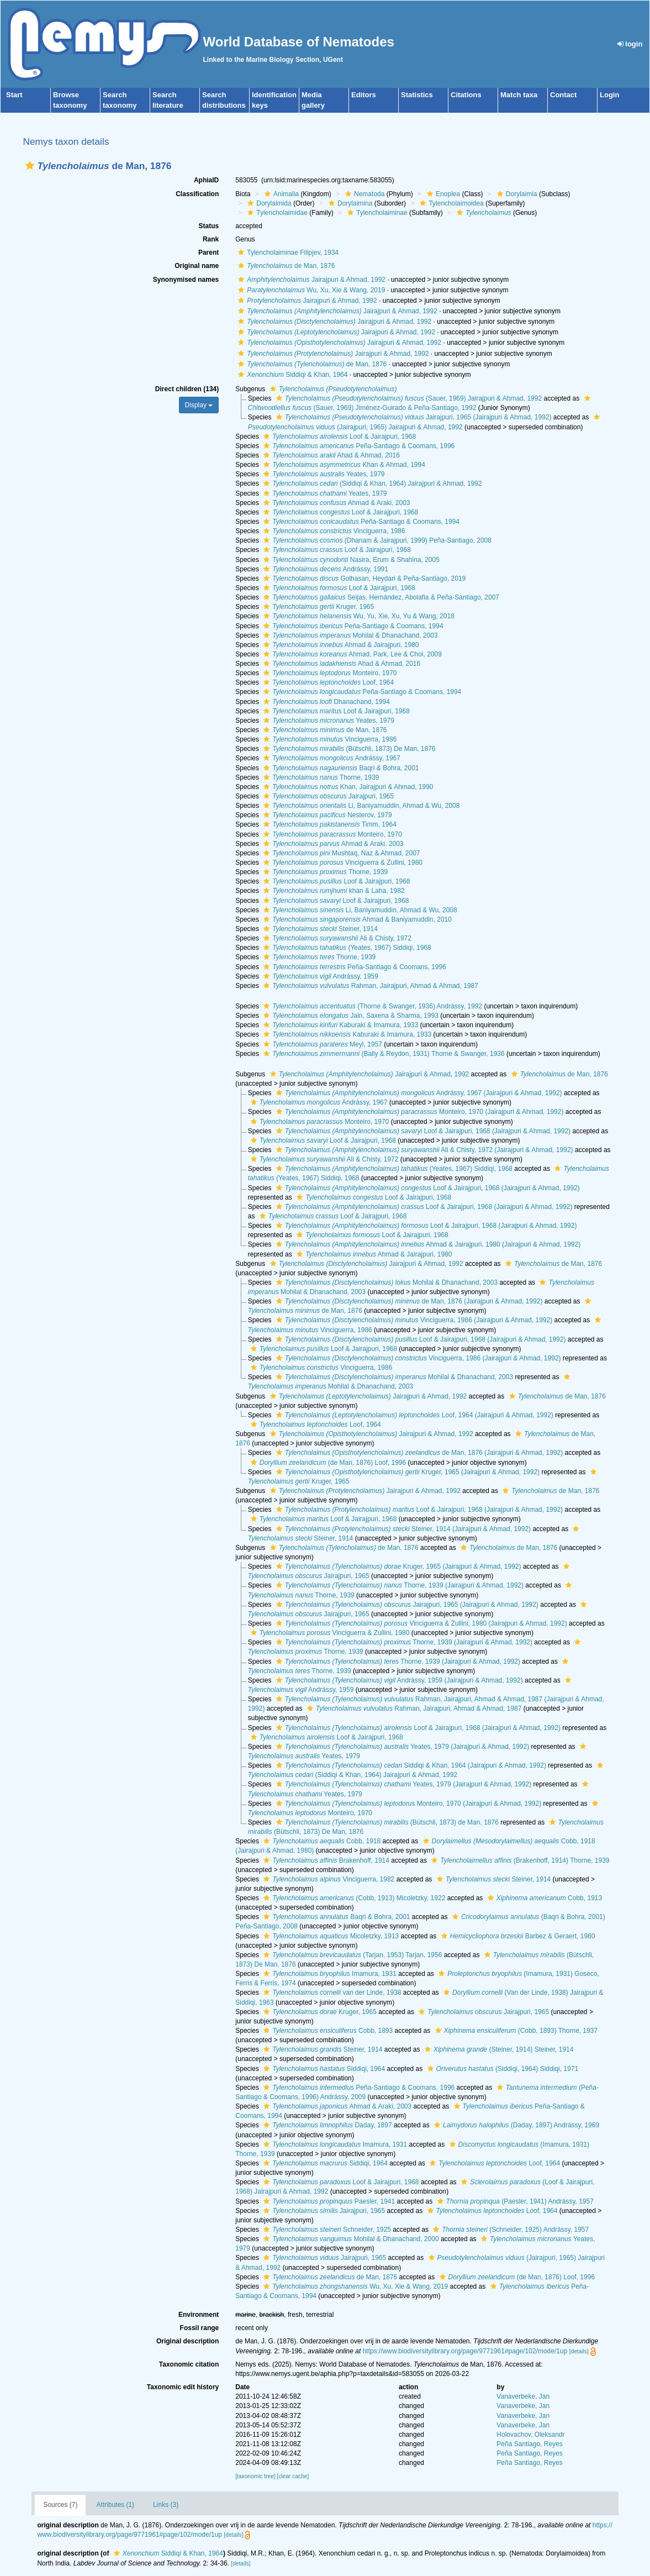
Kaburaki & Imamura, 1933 (339, 1025)
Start (14, 95)
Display (199, 405)
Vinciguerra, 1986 (333, 531)
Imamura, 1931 (329, 1974)
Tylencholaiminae (376, 213)
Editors (363, 95)
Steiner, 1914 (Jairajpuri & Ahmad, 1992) (402, 1529)
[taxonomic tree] (255, 2476)
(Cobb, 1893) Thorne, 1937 (515, 2030)
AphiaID (206, 180)
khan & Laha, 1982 (332, 891)
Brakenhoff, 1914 (325, 1860)
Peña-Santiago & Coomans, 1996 (358, 446)
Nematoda (363, 194)
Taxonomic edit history (183, 2387)
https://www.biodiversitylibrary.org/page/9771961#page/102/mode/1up (465, 2351)
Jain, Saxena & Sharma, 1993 (349, 1015)
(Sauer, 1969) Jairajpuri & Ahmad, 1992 (407, 398)
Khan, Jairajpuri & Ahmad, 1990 (347, 787)
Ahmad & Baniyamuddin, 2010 (356, 919)
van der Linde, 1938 (331, 1992)
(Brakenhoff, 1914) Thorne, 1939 (519, 1860)
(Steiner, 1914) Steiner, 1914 (498, 2049)
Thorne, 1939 (320, 777)
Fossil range (199, 2328)
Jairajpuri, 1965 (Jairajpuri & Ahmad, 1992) (412, 417)
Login (609, 95)
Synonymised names (186, 279)
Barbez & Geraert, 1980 (516, 1936)
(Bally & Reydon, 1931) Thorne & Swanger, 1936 (382, 1054)
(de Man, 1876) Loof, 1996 (327, 1462)
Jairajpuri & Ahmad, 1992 (310, 279)
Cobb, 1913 (543, 1898)
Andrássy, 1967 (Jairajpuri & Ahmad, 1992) (417, 1093)
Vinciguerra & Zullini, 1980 (341, 862)
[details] (579, 2351)
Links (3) (165, 2505)
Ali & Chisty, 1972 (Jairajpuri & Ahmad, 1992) (423, 1150)
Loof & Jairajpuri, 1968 (338, 436)
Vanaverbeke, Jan (522, 2396)
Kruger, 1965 (317, 607)
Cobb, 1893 (327, 2030)
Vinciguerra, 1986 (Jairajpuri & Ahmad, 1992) (412, 1320)
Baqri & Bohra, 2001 (340, 768)
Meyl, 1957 (321, 1044)
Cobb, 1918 (321, 1841)
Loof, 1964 (327, 682)
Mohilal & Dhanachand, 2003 (349, 635)
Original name (197, 266)
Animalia (280, 194)
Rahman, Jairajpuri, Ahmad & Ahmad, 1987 (369, 986)
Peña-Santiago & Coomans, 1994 (360, 521)
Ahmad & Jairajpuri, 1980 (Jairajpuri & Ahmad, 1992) (426, 1244)
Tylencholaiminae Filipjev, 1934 (287, 252)
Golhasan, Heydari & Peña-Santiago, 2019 (363, 578)
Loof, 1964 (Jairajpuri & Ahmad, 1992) (413, 1415)
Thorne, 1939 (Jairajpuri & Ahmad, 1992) (398, 1585)
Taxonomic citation (189, 2364)
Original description (187, 2341)
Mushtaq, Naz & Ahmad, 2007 (340, 853)
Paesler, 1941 (328, 2201)
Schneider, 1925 (326, 2229)
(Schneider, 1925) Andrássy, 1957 (509, 2229)
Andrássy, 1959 (319, 976)
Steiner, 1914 (319, 929)
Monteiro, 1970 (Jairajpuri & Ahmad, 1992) (418, 1112)
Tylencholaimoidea (450, 203)
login (630, 44)
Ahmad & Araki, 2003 (335, 503)
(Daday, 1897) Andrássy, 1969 (515, 2125)
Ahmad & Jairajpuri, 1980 (340, 645)
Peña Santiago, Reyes (529, 2444)
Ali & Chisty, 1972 (336, 938)
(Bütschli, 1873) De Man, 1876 (348, 749)
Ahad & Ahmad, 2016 (330, 455)
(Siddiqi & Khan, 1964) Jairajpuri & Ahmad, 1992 (371, 483)
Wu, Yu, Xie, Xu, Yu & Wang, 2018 (358, 616)
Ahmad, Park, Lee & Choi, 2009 (351, 654)
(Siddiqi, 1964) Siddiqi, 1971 (501, 2069)
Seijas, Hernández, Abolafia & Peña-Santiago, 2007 (380, 597)
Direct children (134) (187, 389)
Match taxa (518, 95)
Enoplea (442, 194)
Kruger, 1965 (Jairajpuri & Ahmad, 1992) (406, 1472)
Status (209, 226)
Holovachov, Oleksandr (530, 2434)
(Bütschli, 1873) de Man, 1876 (386, 1822)
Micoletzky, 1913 (330, 1936)
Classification (197, 194)
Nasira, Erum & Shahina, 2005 (350, 560)
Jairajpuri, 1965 (327, 796)
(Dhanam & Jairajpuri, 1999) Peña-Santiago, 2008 (376, 540)
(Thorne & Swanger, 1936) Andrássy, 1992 (371, 1006)
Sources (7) (60, 2505)
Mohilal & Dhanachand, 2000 (349, 2239)
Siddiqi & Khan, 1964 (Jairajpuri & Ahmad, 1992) (409, 1765)
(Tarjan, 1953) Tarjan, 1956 (351, 1955)
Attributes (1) (115, 2505)
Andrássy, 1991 (324, 569)
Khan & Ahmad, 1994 (343, 465)
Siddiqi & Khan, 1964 (291, 374)
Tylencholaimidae (276, 213)
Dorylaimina (349, 203)
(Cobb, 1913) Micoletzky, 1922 (353, 1898)
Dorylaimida (268, 203)
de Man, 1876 (285, 266)
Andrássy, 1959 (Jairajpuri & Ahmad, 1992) (398, 1680)
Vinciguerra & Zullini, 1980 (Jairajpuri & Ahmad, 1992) (420, 1623)
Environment (198, 2315)
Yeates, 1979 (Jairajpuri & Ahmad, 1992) (401, 1746)
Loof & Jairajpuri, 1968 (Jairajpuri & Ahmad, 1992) (421, 1131)
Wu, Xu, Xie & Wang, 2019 (310, 290)
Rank (211, 239)
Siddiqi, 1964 (323, 2069)
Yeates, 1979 (322, 474)
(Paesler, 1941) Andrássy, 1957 (514, 2201)
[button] (30, 165)
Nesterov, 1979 (326, 815)
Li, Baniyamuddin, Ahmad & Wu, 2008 (360, 805)
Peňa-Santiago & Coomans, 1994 (352, 626)
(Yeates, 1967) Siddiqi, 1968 (346, 947)
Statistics (417, 95)
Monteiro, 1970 (329, 673)
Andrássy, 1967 (330, 758)
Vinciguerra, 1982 (327, 1879)
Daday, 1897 (326, 2125)
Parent (208, 252)
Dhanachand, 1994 (325, 702)
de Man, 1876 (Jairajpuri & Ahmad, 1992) (408, 1301)
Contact (563, 95)
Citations (466, 95)
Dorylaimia (515, 194)
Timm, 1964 (329, 824)
